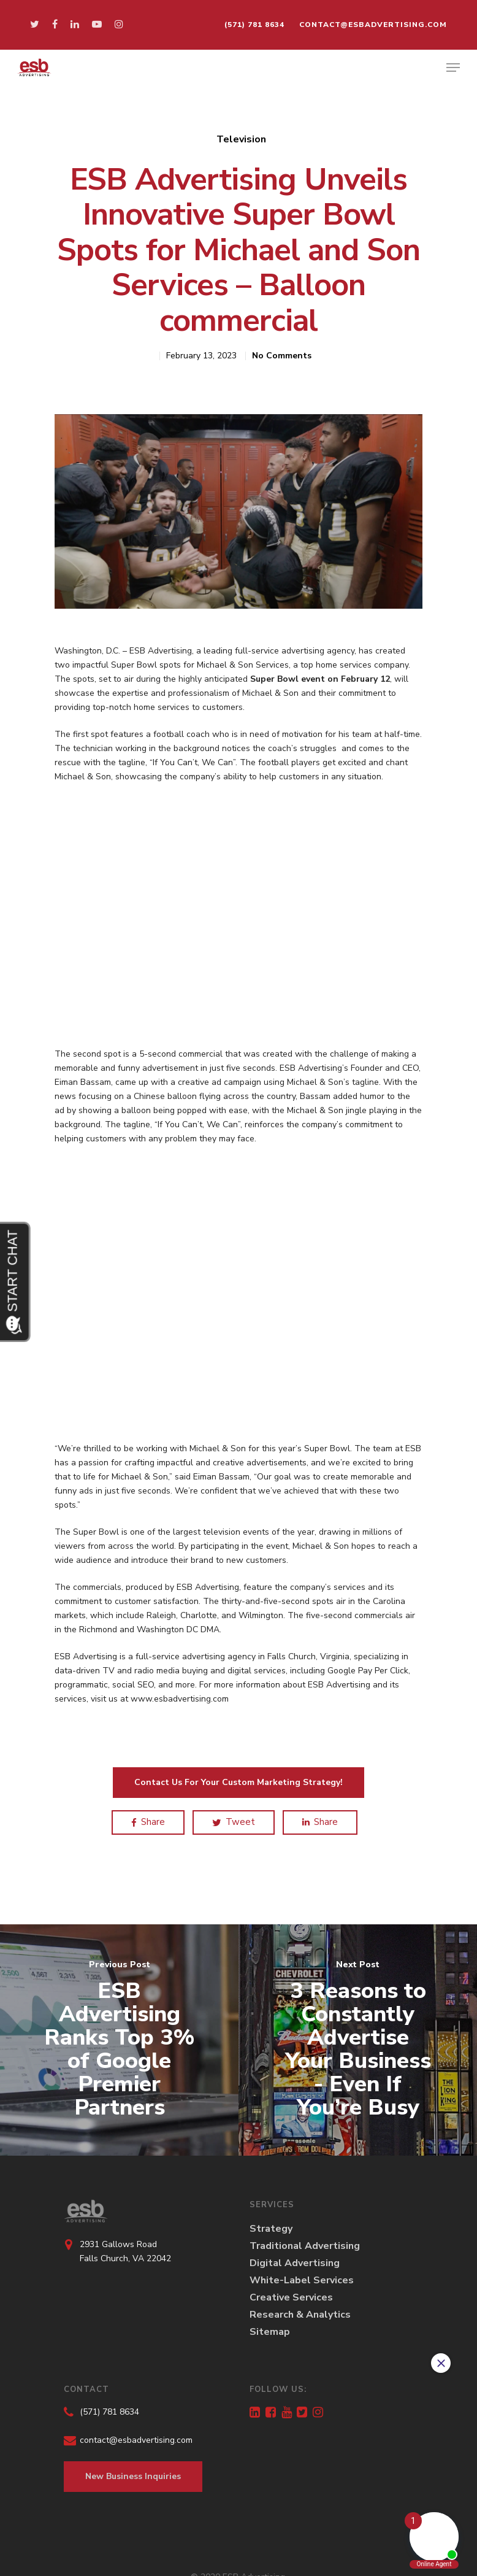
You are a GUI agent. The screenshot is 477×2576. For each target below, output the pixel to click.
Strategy (271, 2229)
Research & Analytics (300, 2314)
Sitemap (270, 2332)
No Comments (281, 355)
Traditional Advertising (305, 2246)
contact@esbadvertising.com (373, 24)
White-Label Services (302, 2280)
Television (241, 139)
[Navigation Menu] (453, 67)
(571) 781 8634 (254, 24)
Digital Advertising (295, 2263)
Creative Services (291, 2297)
